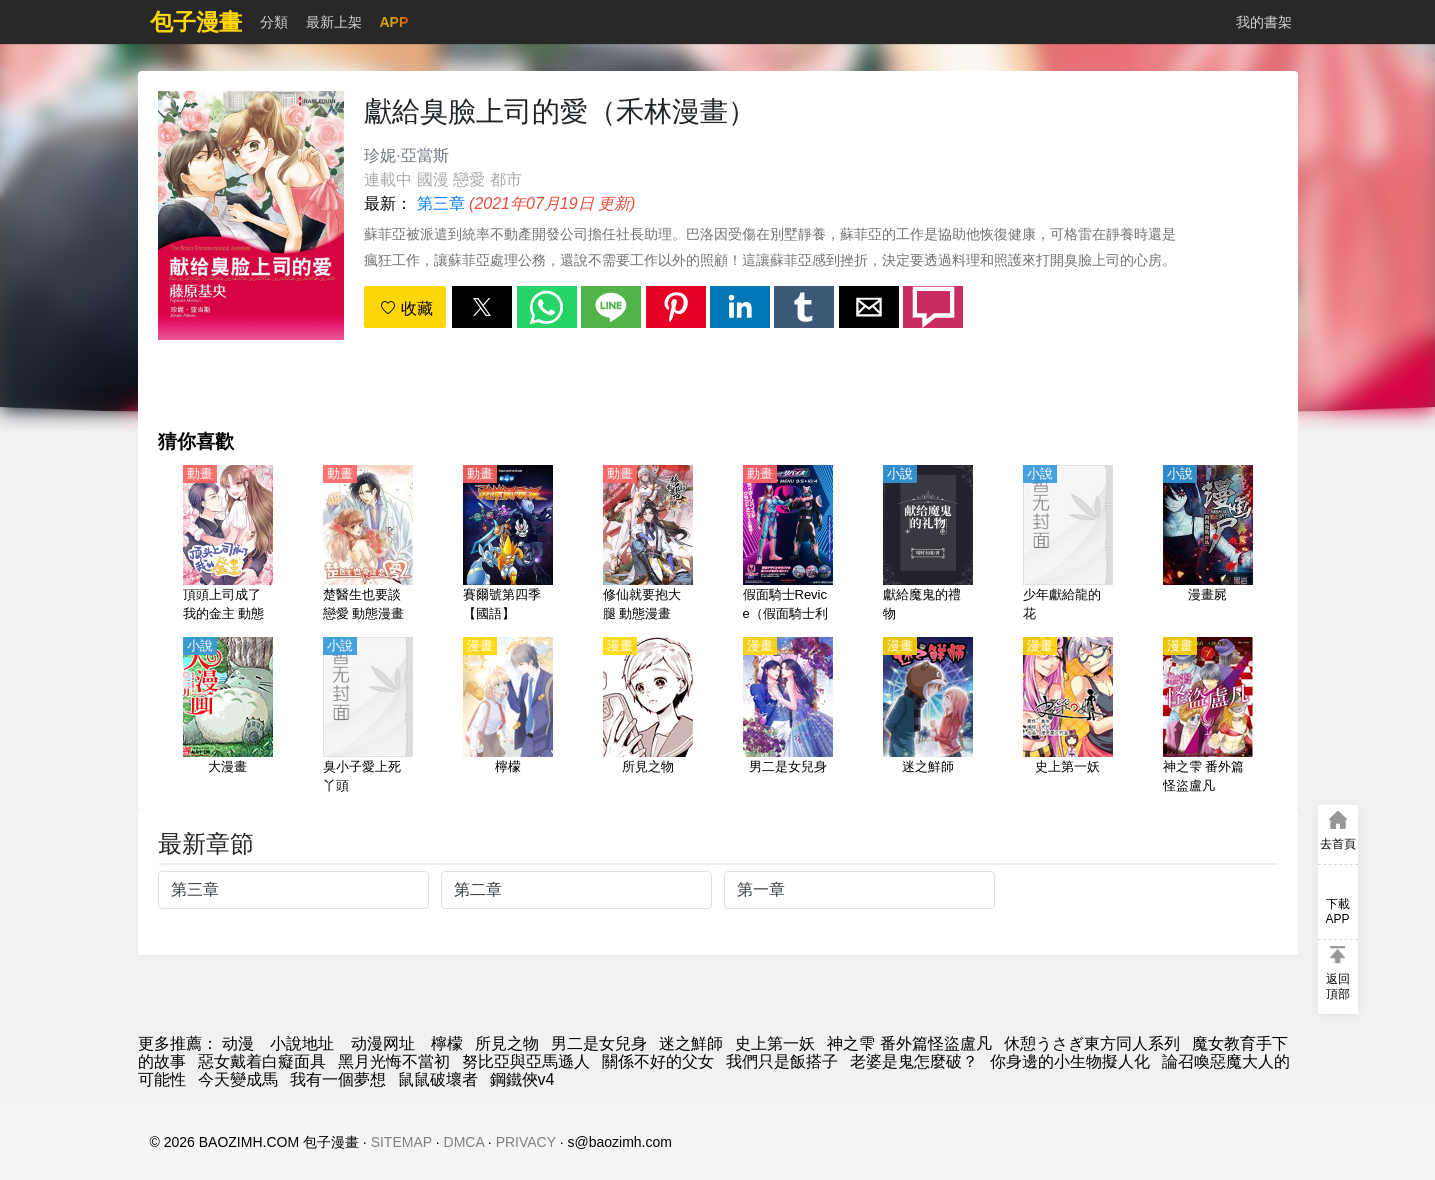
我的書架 (1264, 22)
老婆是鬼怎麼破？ (914, 1061)
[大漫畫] (228, 717)
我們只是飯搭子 (782, 1061)
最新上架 (334, 22)
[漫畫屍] (1208, 545)
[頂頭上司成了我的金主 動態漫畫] (228, 545)
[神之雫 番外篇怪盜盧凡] (1208, 717)
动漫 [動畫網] (238, 1043)
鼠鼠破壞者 (438, 1079)
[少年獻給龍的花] (1068, 545)
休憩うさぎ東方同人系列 (1092, 1043)
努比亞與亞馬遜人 (526, 1061)
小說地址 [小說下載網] (302, 1043)
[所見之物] (648, 717)
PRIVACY (526, 1142)
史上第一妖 (775, 1043)
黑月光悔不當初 (394, 1061)
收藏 (406, 308)
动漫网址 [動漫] (383, 1043)
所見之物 (507, 1043)
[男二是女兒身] (788, 717)
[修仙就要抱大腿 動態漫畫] (648, 545)
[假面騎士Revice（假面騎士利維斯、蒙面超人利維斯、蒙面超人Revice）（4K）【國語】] (788, 545)
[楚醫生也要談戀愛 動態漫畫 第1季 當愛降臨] (368, 545)
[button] (482, 307)
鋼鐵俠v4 (522, 1079)
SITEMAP (401, 1142)
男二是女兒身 (599, 1043)
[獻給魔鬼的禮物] (928, 545)
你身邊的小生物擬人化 (1070, 1061)
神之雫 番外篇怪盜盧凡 (909, 1043)
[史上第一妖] (1068, 717)
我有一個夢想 (338, 1079)
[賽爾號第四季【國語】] (508, 545)
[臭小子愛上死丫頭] (368, 717)
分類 (274, 22)
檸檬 (447, 1043)
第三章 (441, 203)
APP (394, 22)
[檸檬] (508, 717)
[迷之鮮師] (928, 717)
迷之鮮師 (691, 1043)
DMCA (464, 1142)
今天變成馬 (238, 1079)
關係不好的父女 (658, 1061)
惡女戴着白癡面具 (262, 1061)
